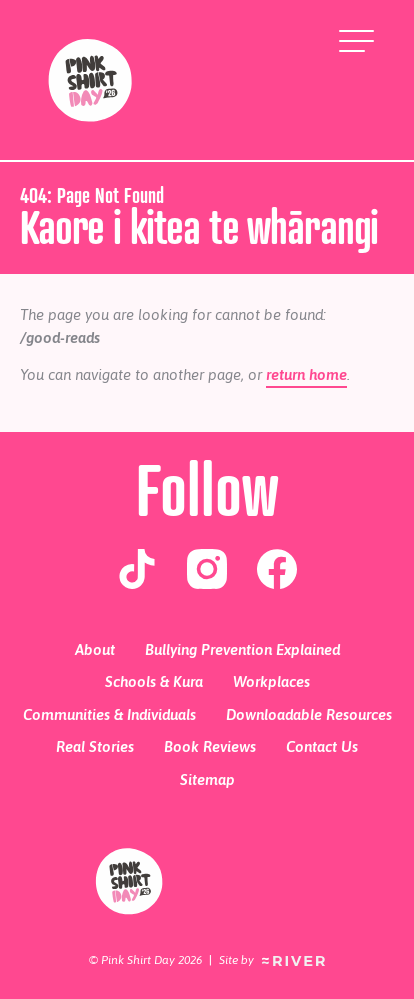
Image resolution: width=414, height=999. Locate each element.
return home (306, 374)
